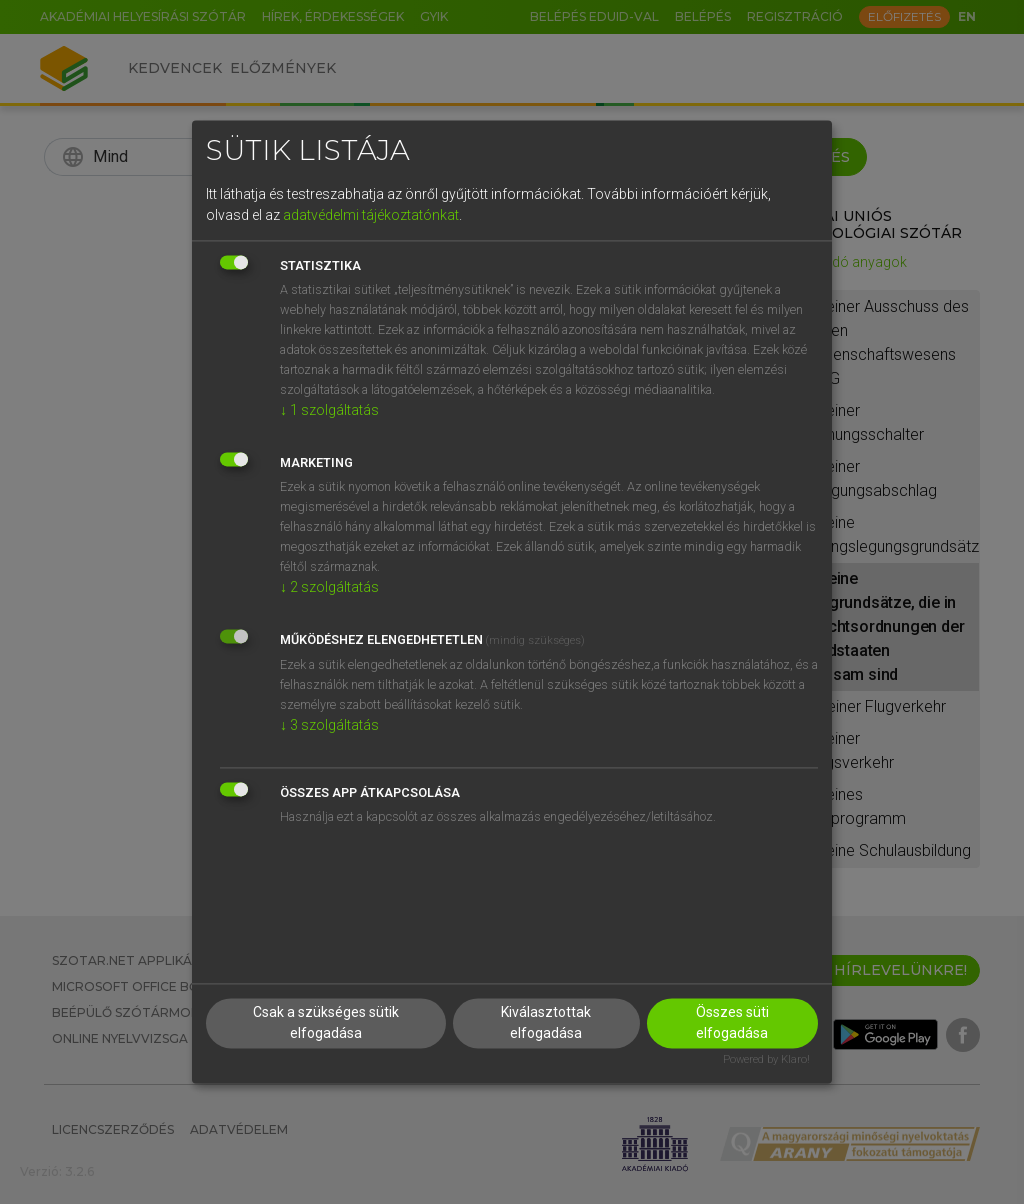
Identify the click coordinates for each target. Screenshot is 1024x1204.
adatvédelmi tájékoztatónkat (371, 215)
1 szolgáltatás (329, 410)
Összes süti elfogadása (732, 1023)
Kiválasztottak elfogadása (546, 1023)
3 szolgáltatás (329, 725)
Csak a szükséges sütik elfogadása (326, 1023)
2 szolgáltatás (329, 587)
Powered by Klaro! (766, 1060)
